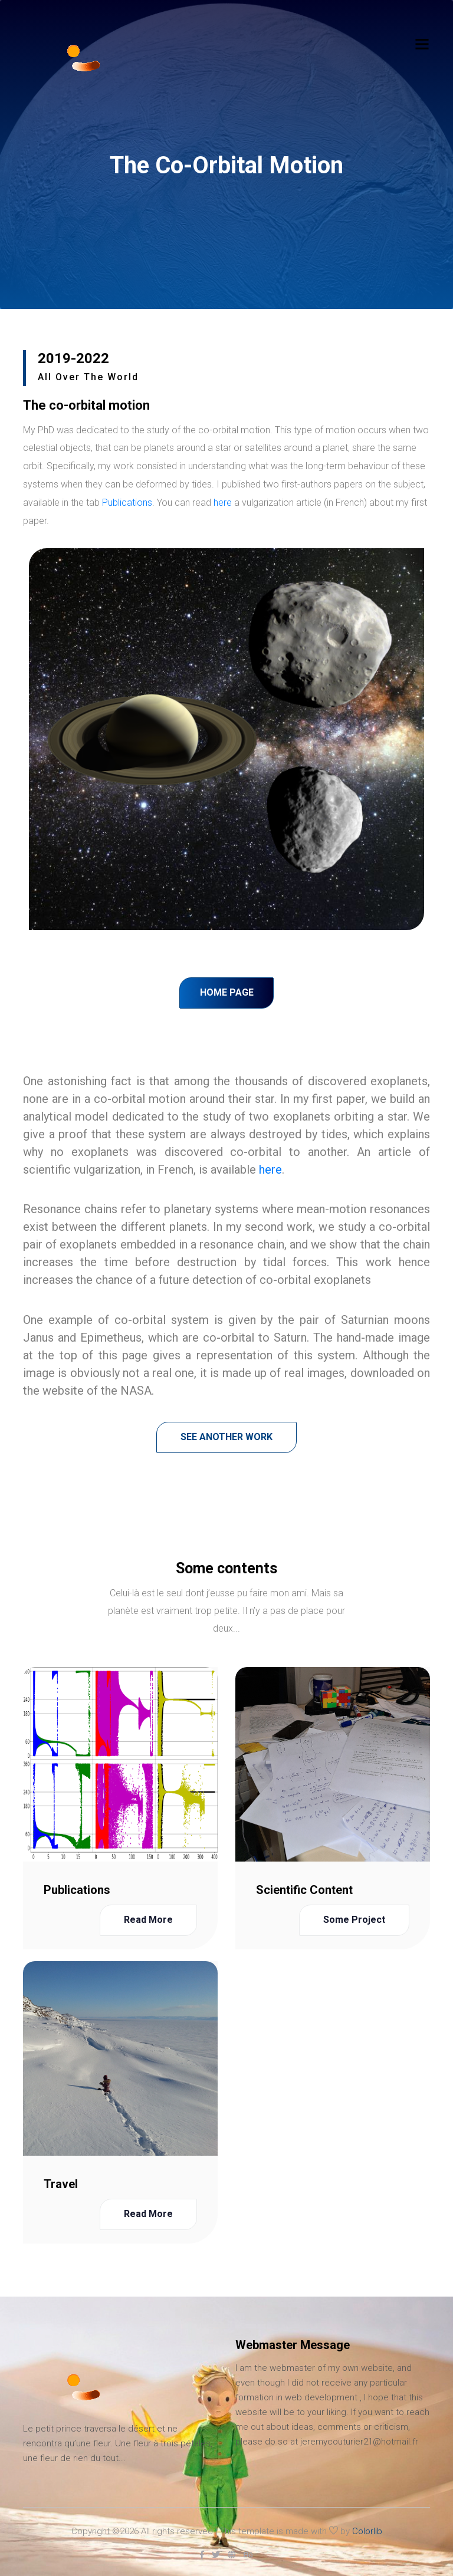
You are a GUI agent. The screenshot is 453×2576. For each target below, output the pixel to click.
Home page (227, 992)
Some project (354, 1919)
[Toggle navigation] (422, 44)
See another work (226, 1436)
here (223, 502)
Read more (148, 1919)
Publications (127, 502)
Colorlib (367, 2531)
